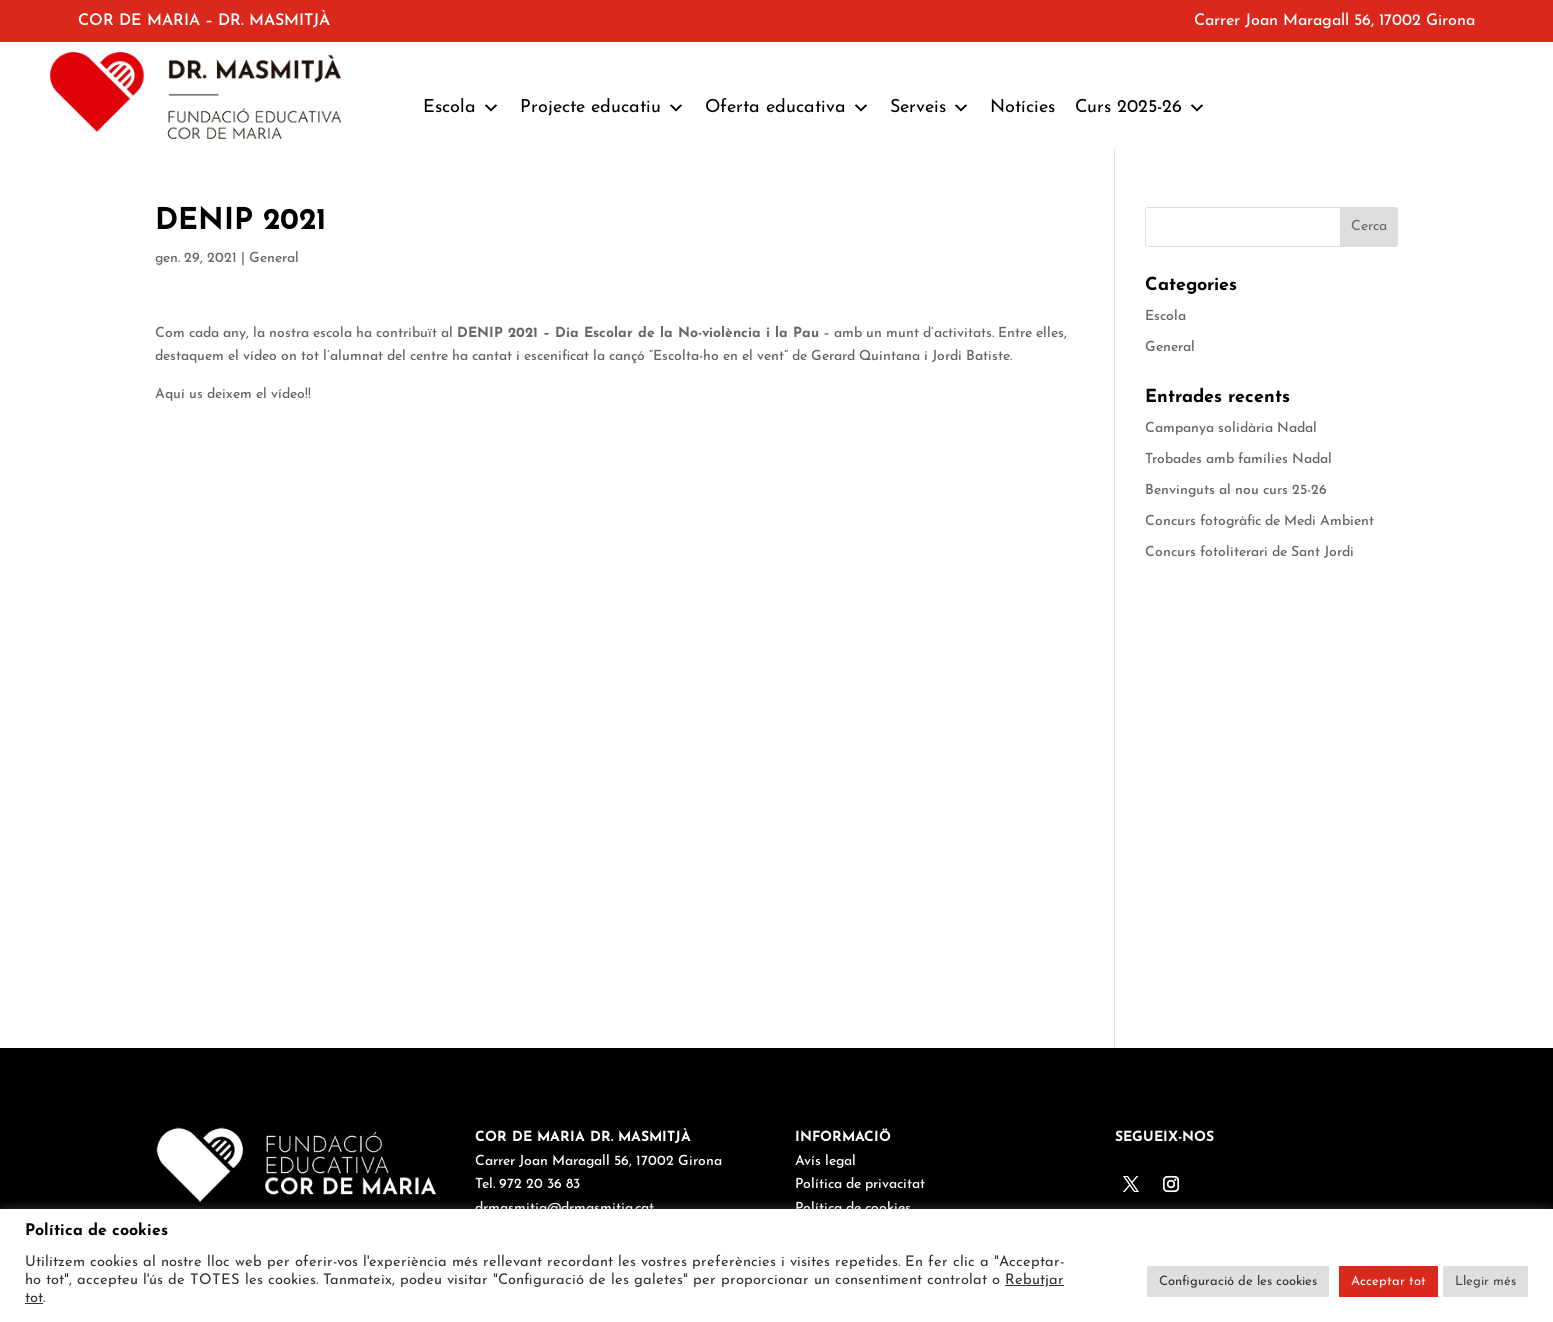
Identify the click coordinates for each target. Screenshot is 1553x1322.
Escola (461, 108)
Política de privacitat (860, 1184)
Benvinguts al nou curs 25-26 (1236, 490)
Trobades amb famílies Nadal (1238, 459)
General (274, 258)
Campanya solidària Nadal (1231, 428)
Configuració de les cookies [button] (1238, 1281)
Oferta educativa (787, 108)
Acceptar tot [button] (1388, 1281)
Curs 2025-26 (1140, 108)
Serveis (930, 108)
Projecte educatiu (602, 108)
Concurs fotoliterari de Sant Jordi (1249, 552)
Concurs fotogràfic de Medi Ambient (1259, 521)
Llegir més (1485, 1281)
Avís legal (825, 1161)
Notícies (1022, 107)
